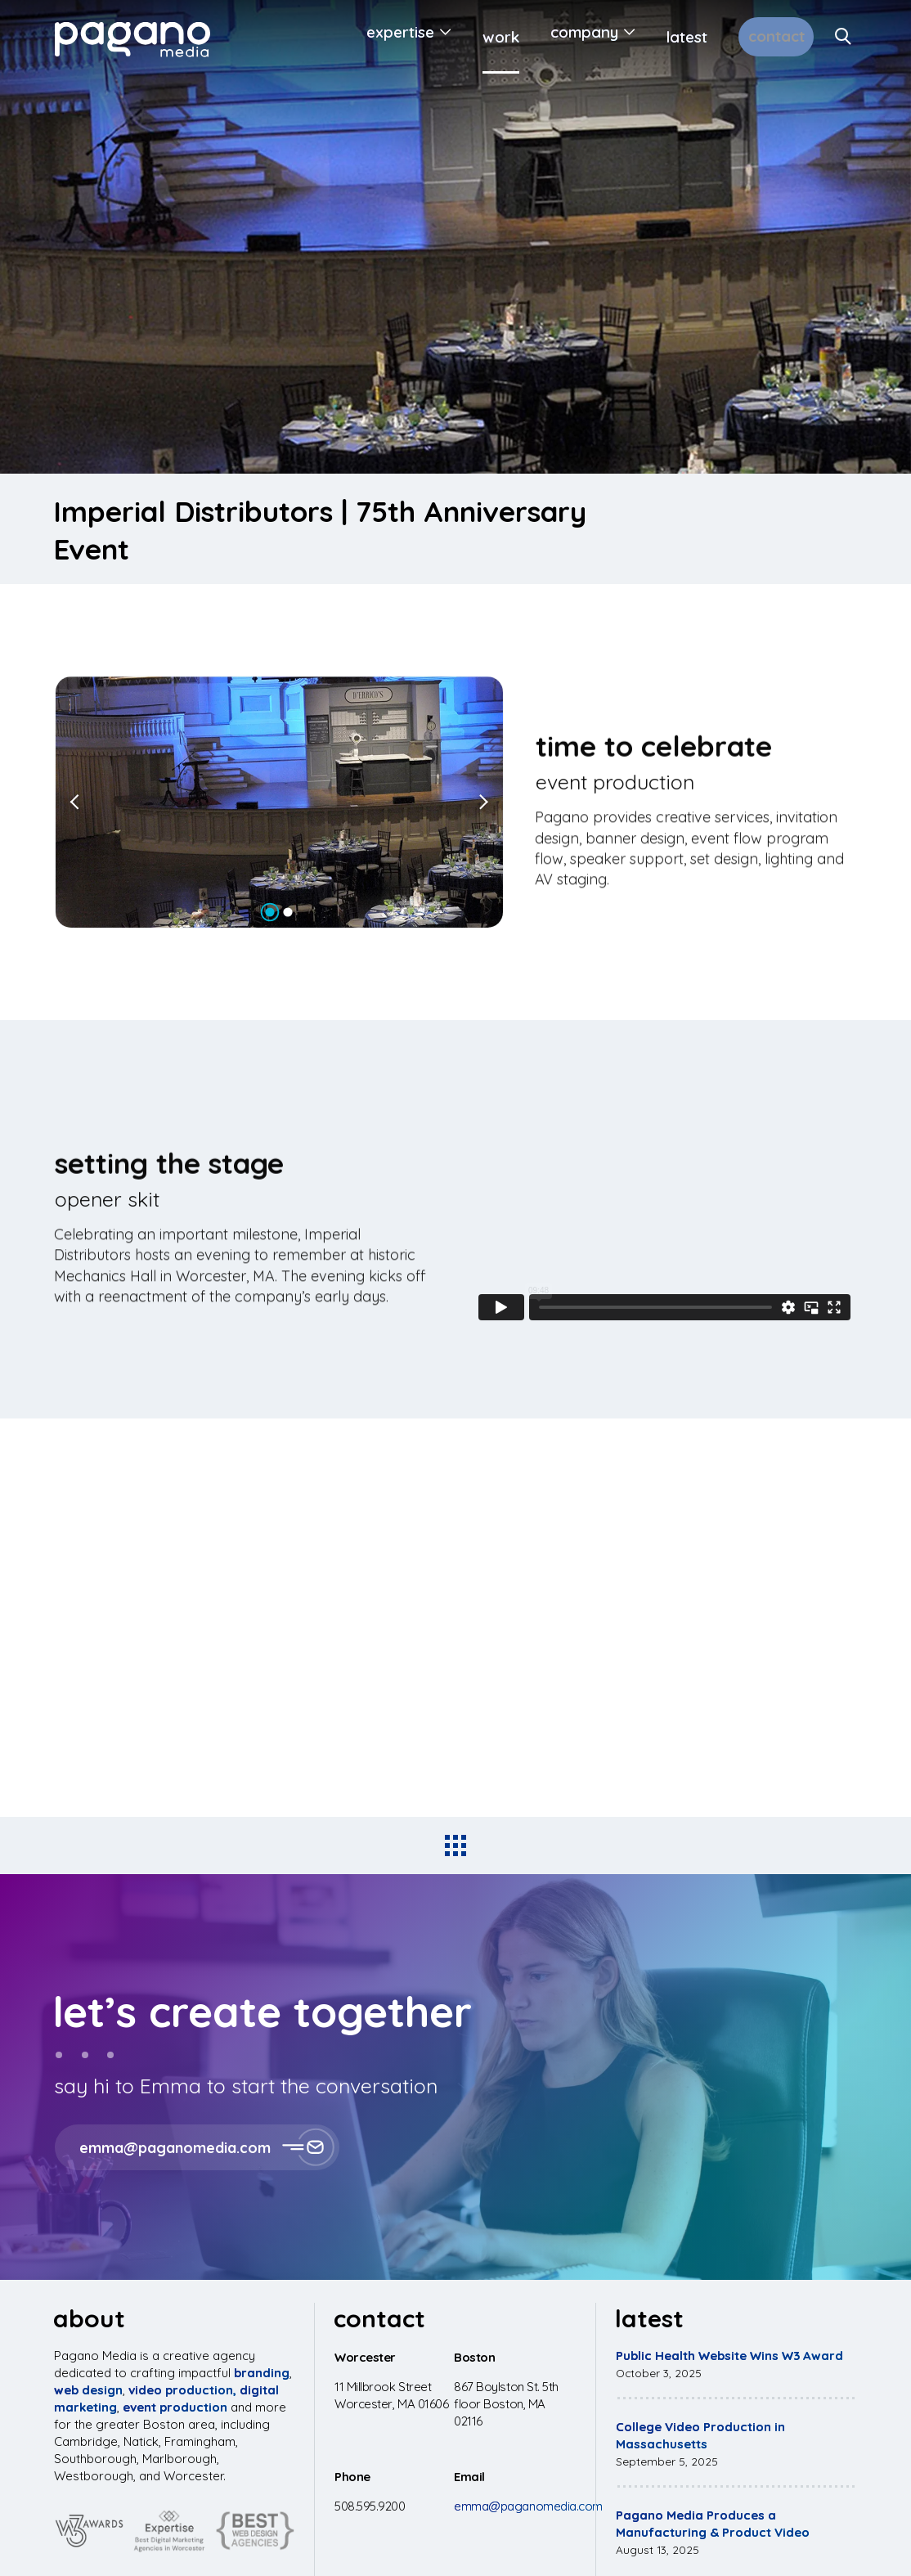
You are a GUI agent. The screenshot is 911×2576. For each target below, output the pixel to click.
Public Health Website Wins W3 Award (729, 2355)
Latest (659, 37)
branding (261, 2372)
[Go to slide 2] (288, 912)
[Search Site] (844, 36)
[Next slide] (481, 802)
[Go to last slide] (77, 802)
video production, (182, 2390)
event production (175, 2407)
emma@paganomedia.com (528, 2506)
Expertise (373, 37)
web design (88, 2390)
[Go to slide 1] (270, 912)
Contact (762, 37)
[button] (455, 2147)
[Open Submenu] (415, 37)
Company (557, 37)
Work (474, 37)
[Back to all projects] (455, 1845)
